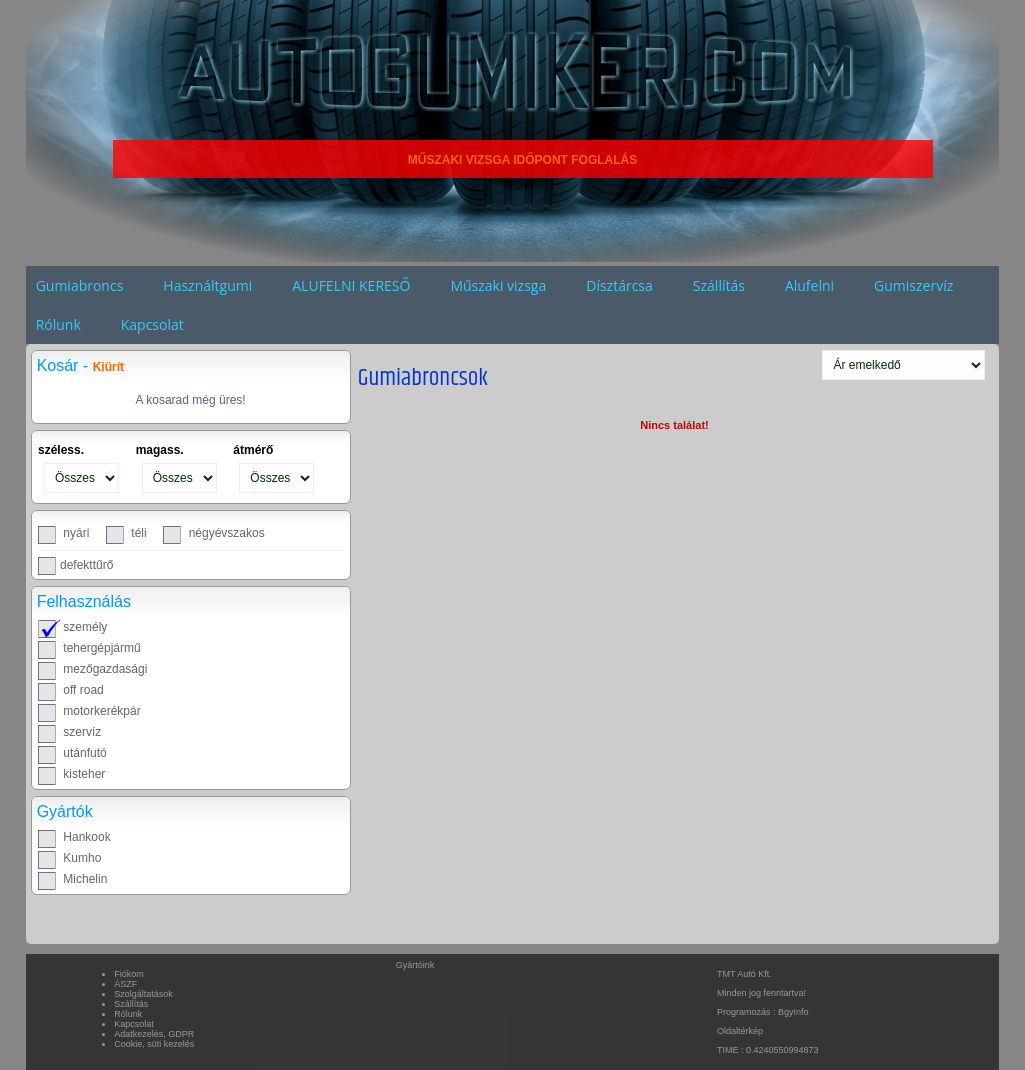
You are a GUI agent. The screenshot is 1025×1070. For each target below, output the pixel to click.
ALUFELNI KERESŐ (351, 285)
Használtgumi (207, 285)
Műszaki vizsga (498, 285)
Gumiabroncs (80, 285)
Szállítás (719, 285)
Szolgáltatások (143, 994)
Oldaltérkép (740, 1031)
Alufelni (809, 285)
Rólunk (58, 324)
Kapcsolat (152, 324)
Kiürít (108, 367)
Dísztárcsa (619, 285)
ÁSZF (125, 984)
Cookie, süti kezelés (154, 1044)
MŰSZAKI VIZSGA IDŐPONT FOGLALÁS (523, 160)
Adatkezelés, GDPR (154, 1034)
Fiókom (129, 974)
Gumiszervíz (913, 285)
